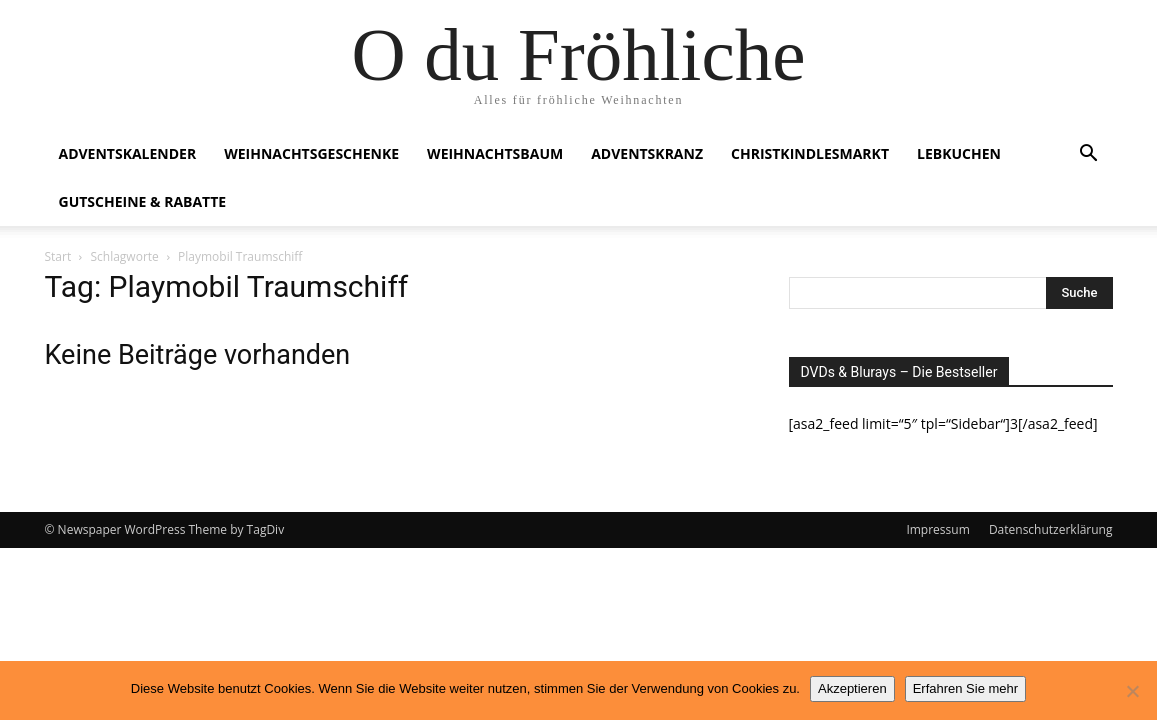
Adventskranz (647, 153)
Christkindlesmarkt (810, 153)
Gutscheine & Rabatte (143, 201)
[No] (1132, 691)
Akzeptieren (852, 688)
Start (58, 256)
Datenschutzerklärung (1051, 529)
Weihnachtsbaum (495, 153)
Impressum (937, 529)
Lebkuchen (959, 153)
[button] (1089, 155)
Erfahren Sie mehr (966, 688)
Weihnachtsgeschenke (311, 153)
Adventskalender (128, 153)
